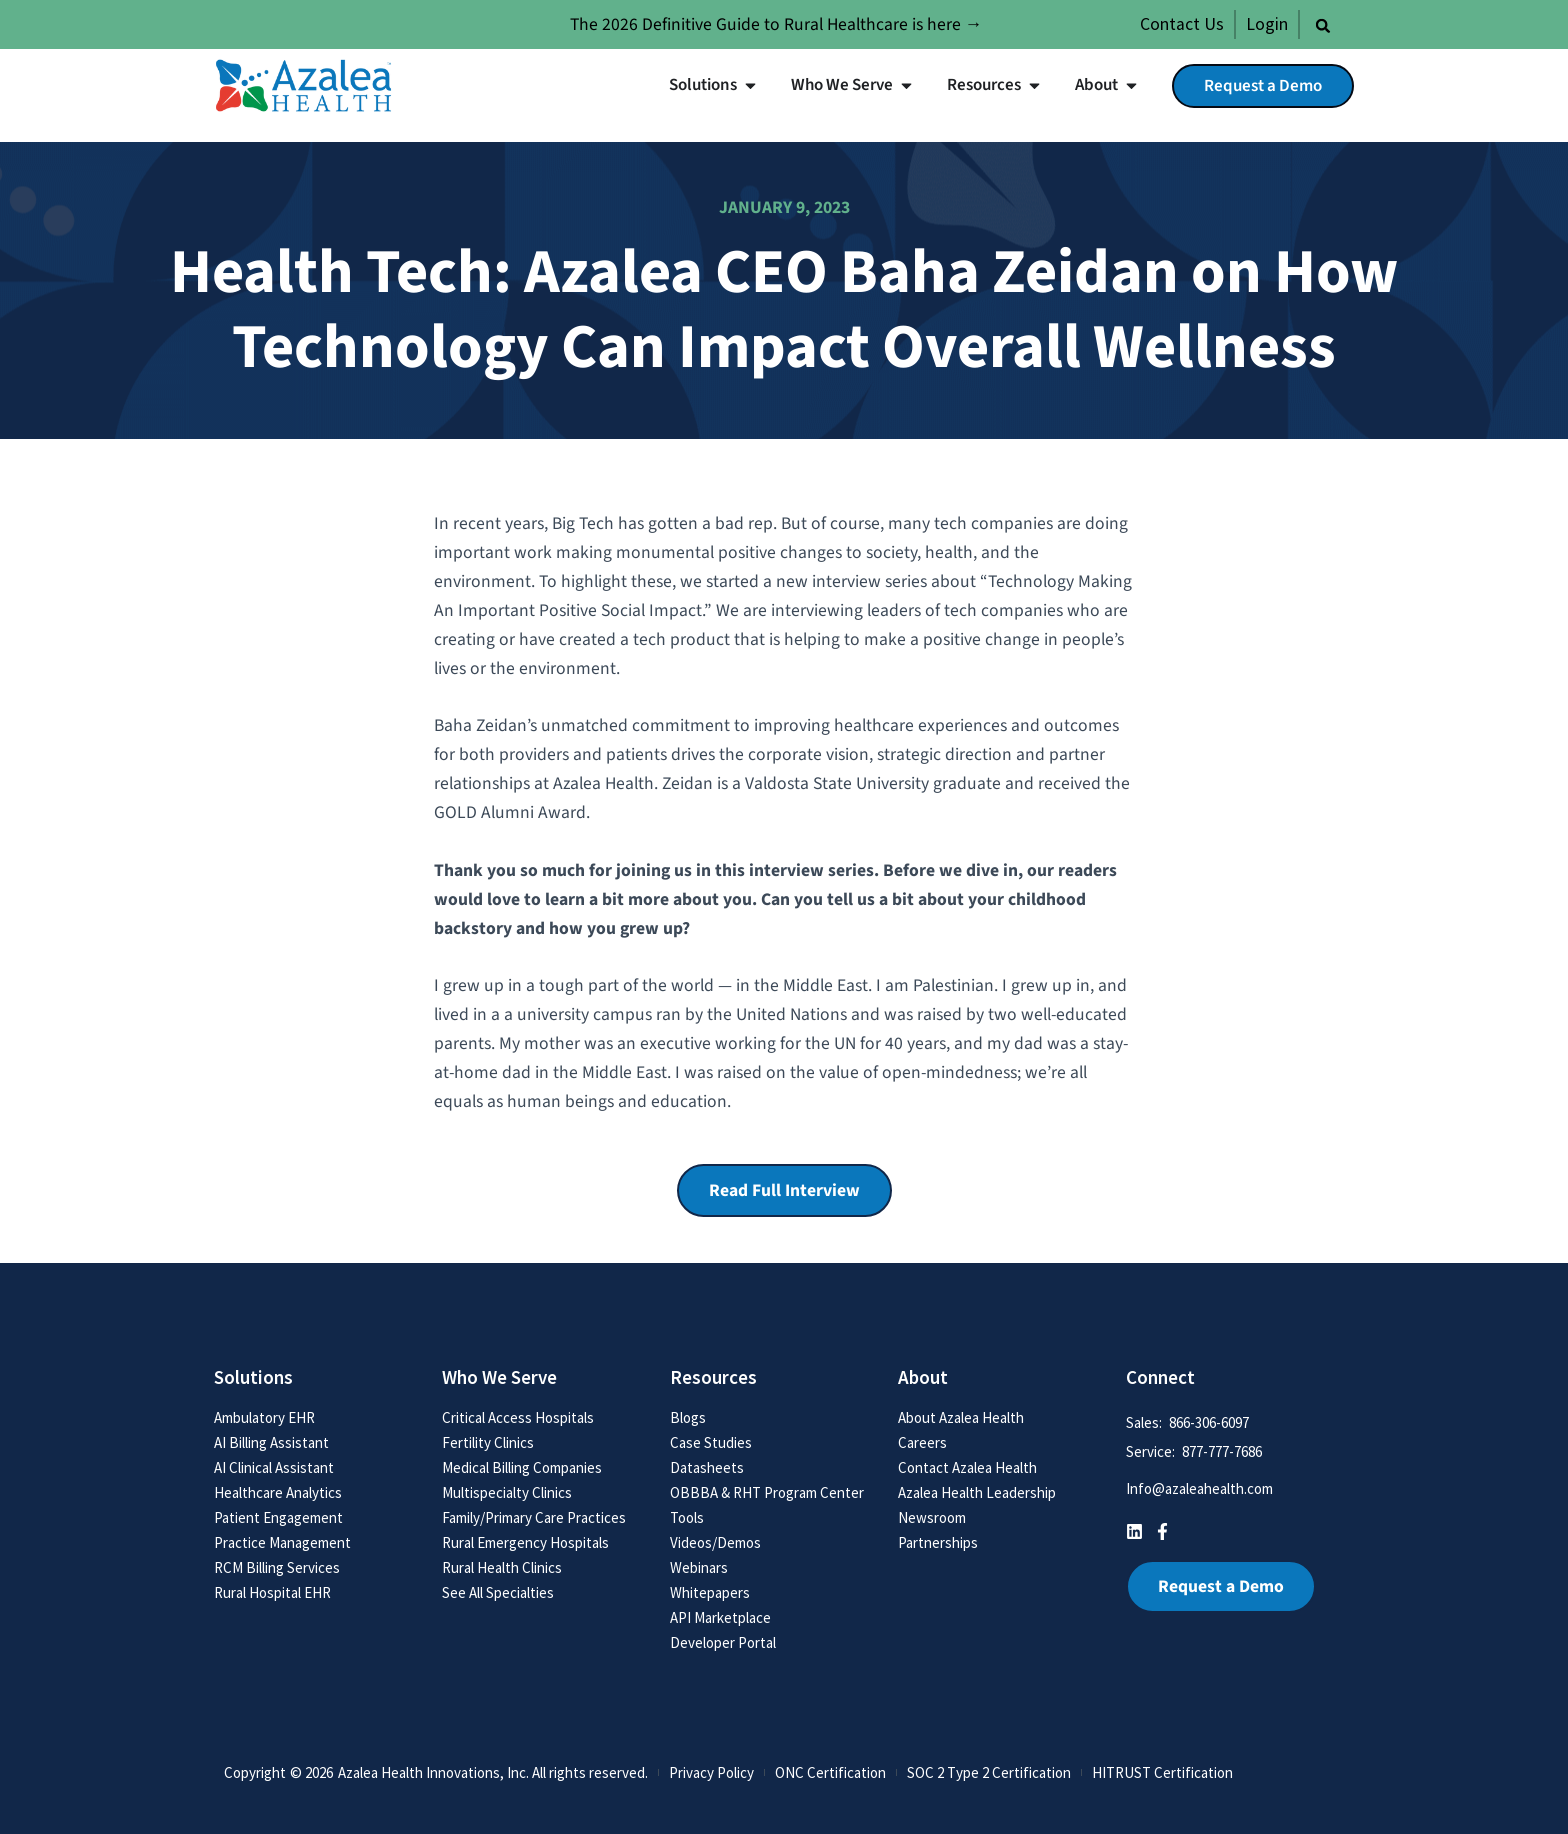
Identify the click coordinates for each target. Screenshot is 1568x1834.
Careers (922, 1442)
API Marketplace (720, 1617)
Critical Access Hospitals (518, 1417)
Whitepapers (710, 1592)
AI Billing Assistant (271, 1442)
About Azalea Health (961, 1417)
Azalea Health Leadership (977, 1492)
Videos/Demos (715, 1542)
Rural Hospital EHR (272, 1592)
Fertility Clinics (488, 1442)
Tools (687, 1517)
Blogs (688, 1417)
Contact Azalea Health (967, 1467)
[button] (1323, 26)
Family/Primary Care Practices (534, 1517)
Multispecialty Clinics (507, 1492)
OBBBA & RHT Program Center (767, 1492)
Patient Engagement (278, 1517)
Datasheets (707, 1467)
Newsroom (932, 1517)
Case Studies (711, 1442)
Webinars (699, 1567)
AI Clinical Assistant (274, 1467)
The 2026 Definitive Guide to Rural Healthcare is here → (776, 24)
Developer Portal (723, 1642)
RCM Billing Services (277, 1567)
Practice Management (282, 1542)
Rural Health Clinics (502, 1567)
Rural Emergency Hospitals (525, 1542)
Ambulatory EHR (264, 1417)
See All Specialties (498, 1592)
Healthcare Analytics (278, 1492)
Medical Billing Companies (522, 1467)
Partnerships (938, 1542)
